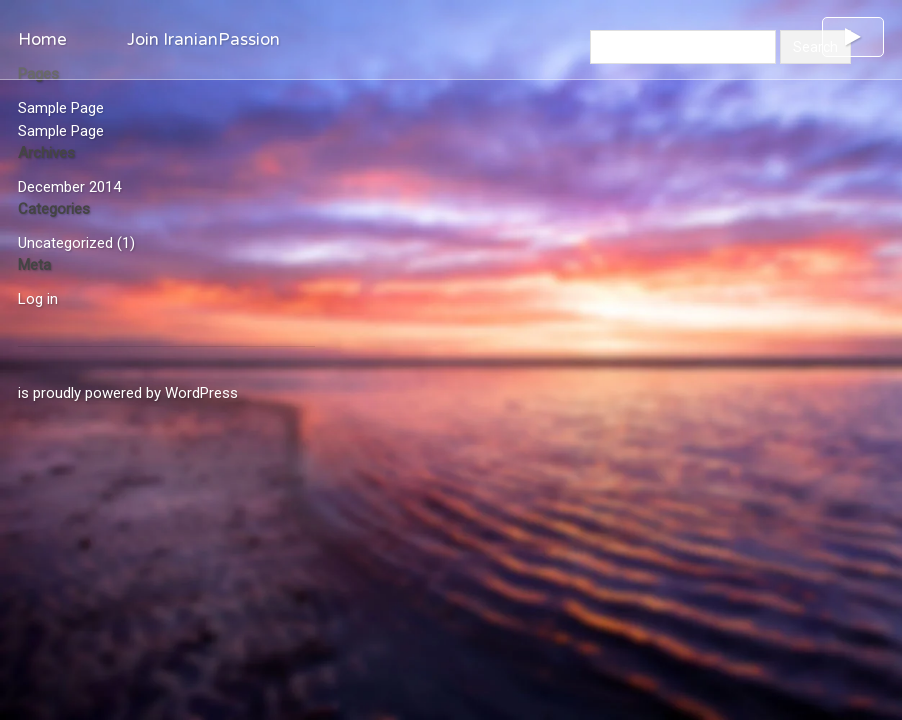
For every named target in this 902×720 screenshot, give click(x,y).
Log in (38, 299)
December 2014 (69, 187)
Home (42, 39)
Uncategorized (65, 243)
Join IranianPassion (203, 39)
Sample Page (61, 108)
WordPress (201, 393)
